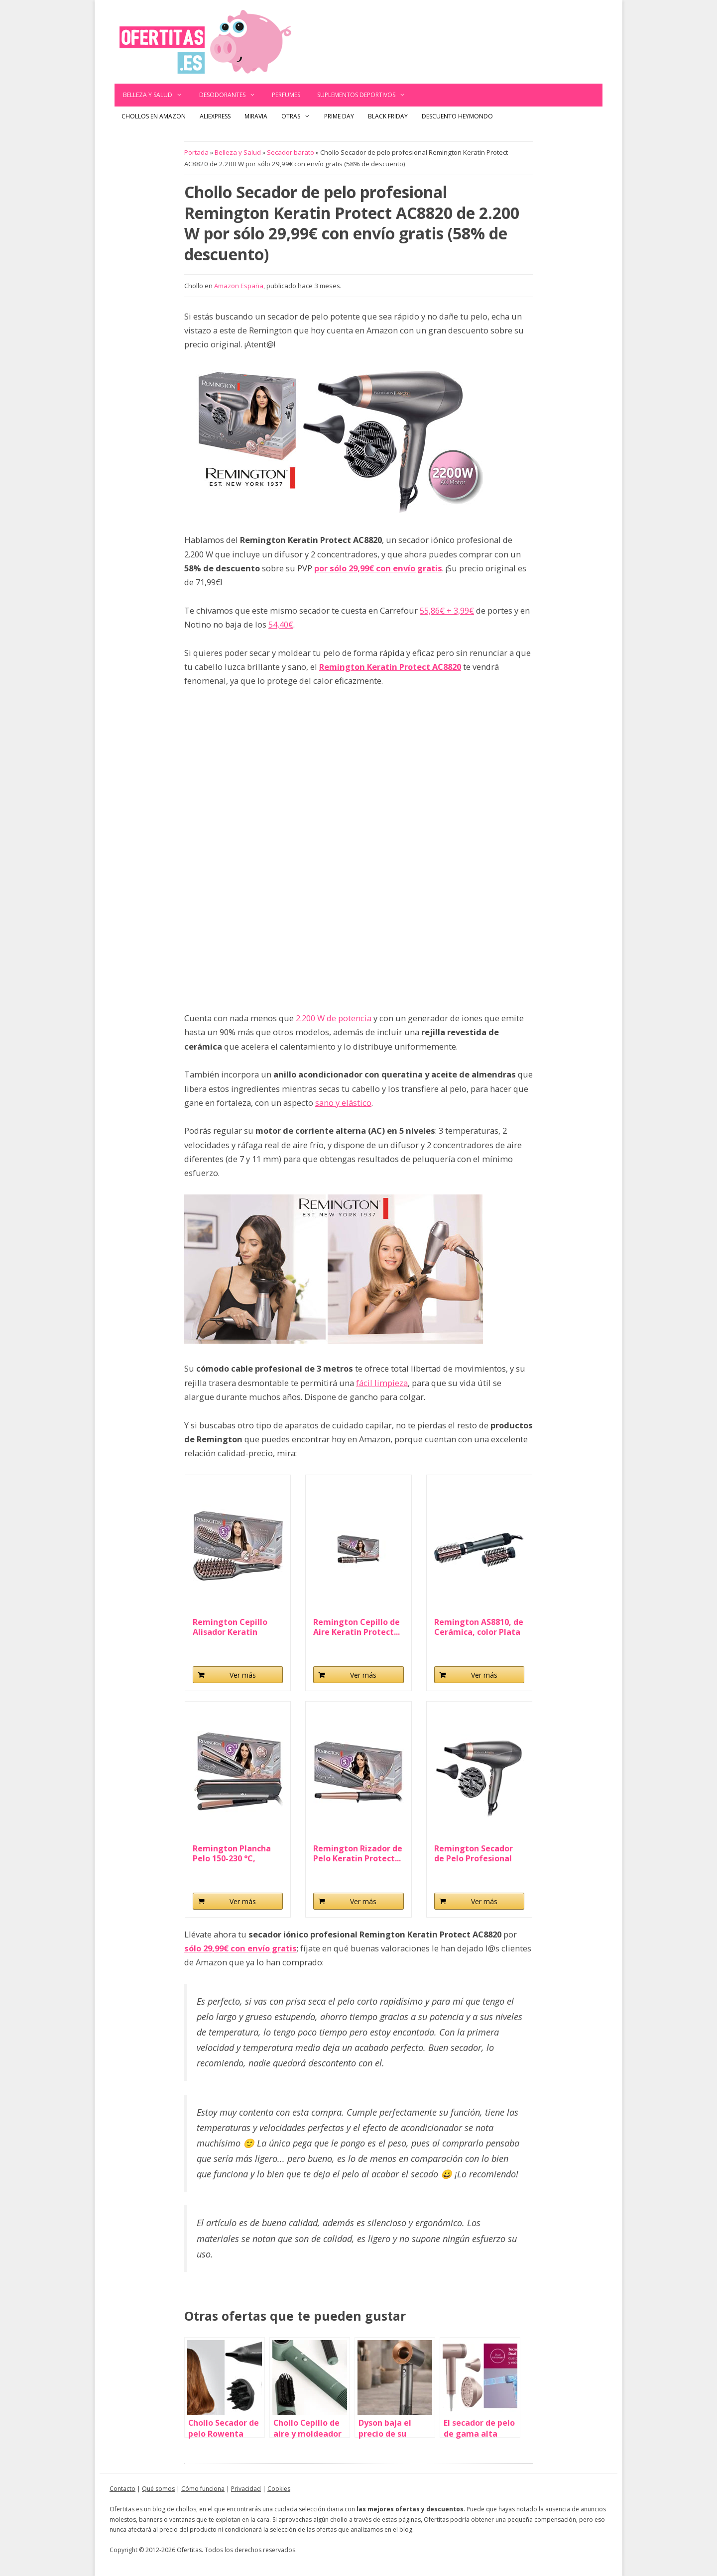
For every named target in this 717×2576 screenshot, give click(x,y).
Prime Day (339, 116)
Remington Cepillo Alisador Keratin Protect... (230, 1627)
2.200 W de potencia (333, 1018)
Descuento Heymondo (457, 116)
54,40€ (280, 624)
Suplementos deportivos (365, 95)
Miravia (255, 116)
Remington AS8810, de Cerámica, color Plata (478, 1627)
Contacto (122, 2488)
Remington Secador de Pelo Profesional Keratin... (473, 1853)
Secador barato (290, 152)
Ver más (243, 1675)
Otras (299, 116)
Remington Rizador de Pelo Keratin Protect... (357, 1853)
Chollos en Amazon (153, 116)
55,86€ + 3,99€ (447, 610)
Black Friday (388, 116)
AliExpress (215, 116)
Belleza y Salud (157, 95)
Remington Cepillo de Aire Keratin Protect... (356, 1627)
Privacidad (246, 2488)
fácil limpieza (382, 1383)
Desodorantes (231, 95)
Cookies (278, 2488)
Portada (196, 152)
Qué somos (158, 2488)
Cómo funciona (203, 2488)
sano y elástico (343, 1102)
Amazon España (238, 285)
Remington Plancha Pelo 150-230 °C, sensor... (232, 1853)
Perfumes (286, 95)
